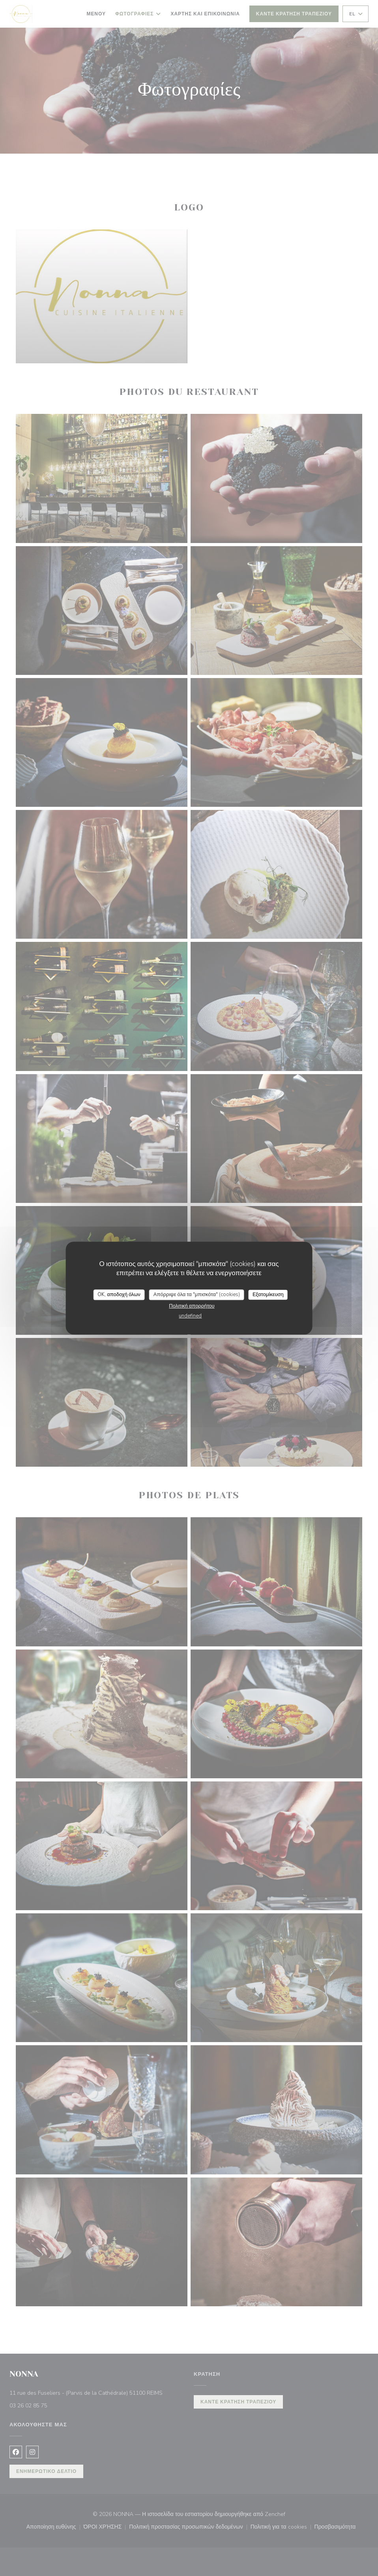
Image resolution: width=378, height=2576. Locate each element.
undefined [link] (190, 1315)
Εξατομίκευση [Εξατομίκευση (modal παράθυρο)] (268, 1294)
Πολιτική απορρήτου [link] (191, 1306)
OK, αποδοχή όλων (118, 1294)
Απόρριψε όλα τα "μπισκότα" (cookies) (196, 1294)
